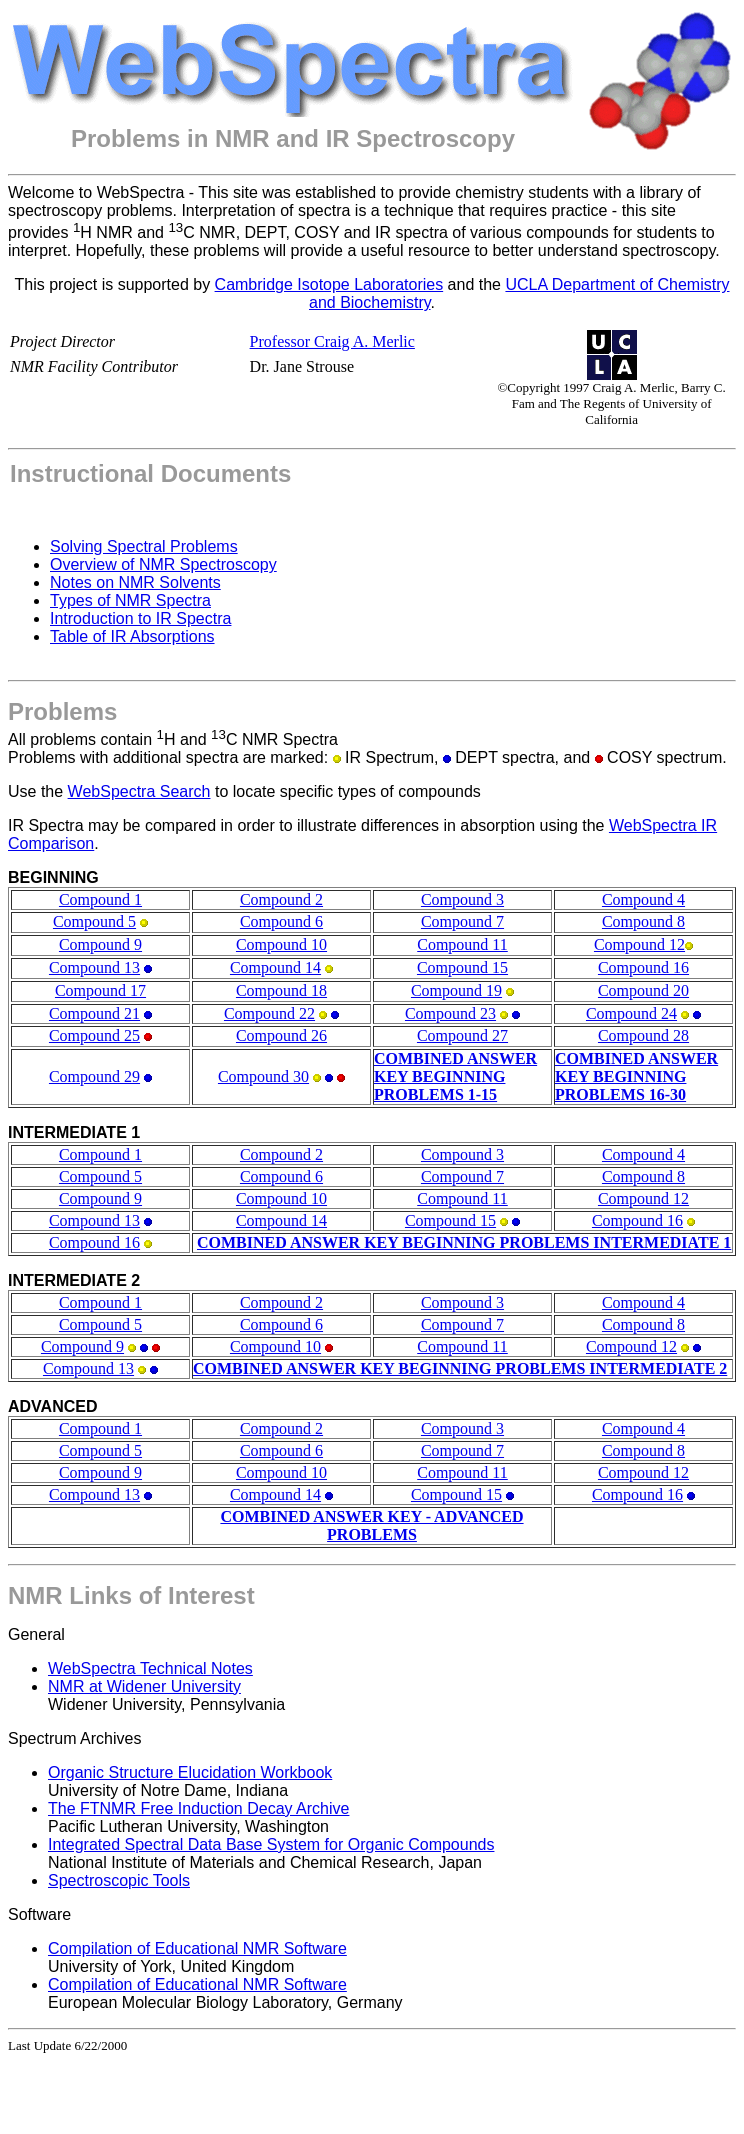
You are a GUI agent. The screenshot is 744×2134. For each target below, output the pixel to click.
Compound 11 (462, 944)
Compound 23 (450, 1013)
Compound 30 (263, 1076)
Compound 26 (281, 1035)
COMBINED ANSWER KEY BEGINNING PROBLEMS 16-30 (636, 1076)
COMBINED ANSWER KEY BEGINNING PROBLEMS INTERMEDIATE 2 (460, 1368)
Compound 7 (462, 921)
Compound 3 (462, 899)
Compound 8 (643, 921)
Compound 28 (643, 1035)
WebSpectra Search (139, 791)
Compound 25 (94, 1035)
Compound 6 (281, 921)
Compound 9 (100, 944)
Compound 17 (100, 990)
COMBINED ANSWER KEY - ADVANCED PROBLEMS (371, 1525)
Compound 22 (269, 1013)
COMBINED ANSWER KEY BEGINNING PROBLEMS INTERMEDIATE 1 (464, 1242)
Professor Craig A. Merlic (332, 341)
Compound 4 (643, 899)
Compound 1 (100, 899)
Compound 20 (643, 990)
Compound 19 (456, 990)
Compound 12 (639, 944)
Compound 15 (462, 967)
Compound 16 (643, 967)
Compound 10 (281, 944)
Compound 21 (94, 1013)
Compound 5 (94, 921)
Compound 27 (462, 1035)
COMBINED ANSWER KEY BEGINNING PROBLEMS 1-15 (455, 1076)
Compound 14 (275, 967)
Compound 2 (281, 899)
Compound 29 (94, 1076)
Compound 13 (94, 967)
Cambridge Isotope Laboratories (329, 284)
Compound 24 (631, 1013)
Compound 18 (281, 990)
